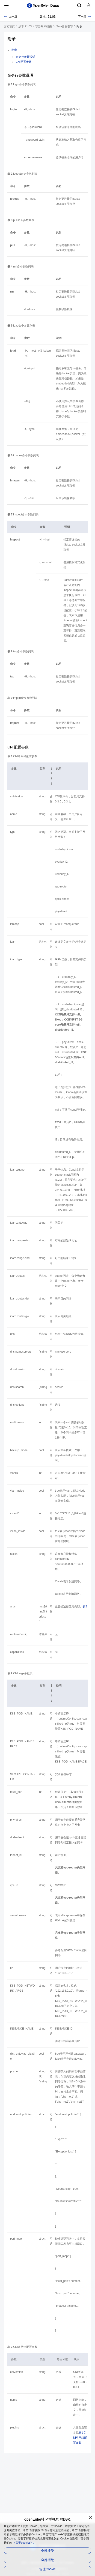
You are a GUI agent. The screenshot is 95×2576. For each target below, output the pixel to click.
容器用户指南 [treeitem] (43, 26)
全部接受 (47, 2551)
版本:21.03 (25, 26)
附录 (79, 26)
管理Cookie (47, 2569)
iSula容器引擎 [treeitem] (64, 26)
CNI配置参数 (24, 61)
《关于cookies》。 (24, 2542)
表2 (85, 1606)
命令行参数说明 (25, 56)
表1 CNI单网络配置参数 (80, 2437)
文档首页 (9, 26)
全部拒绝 (47, 2560)
